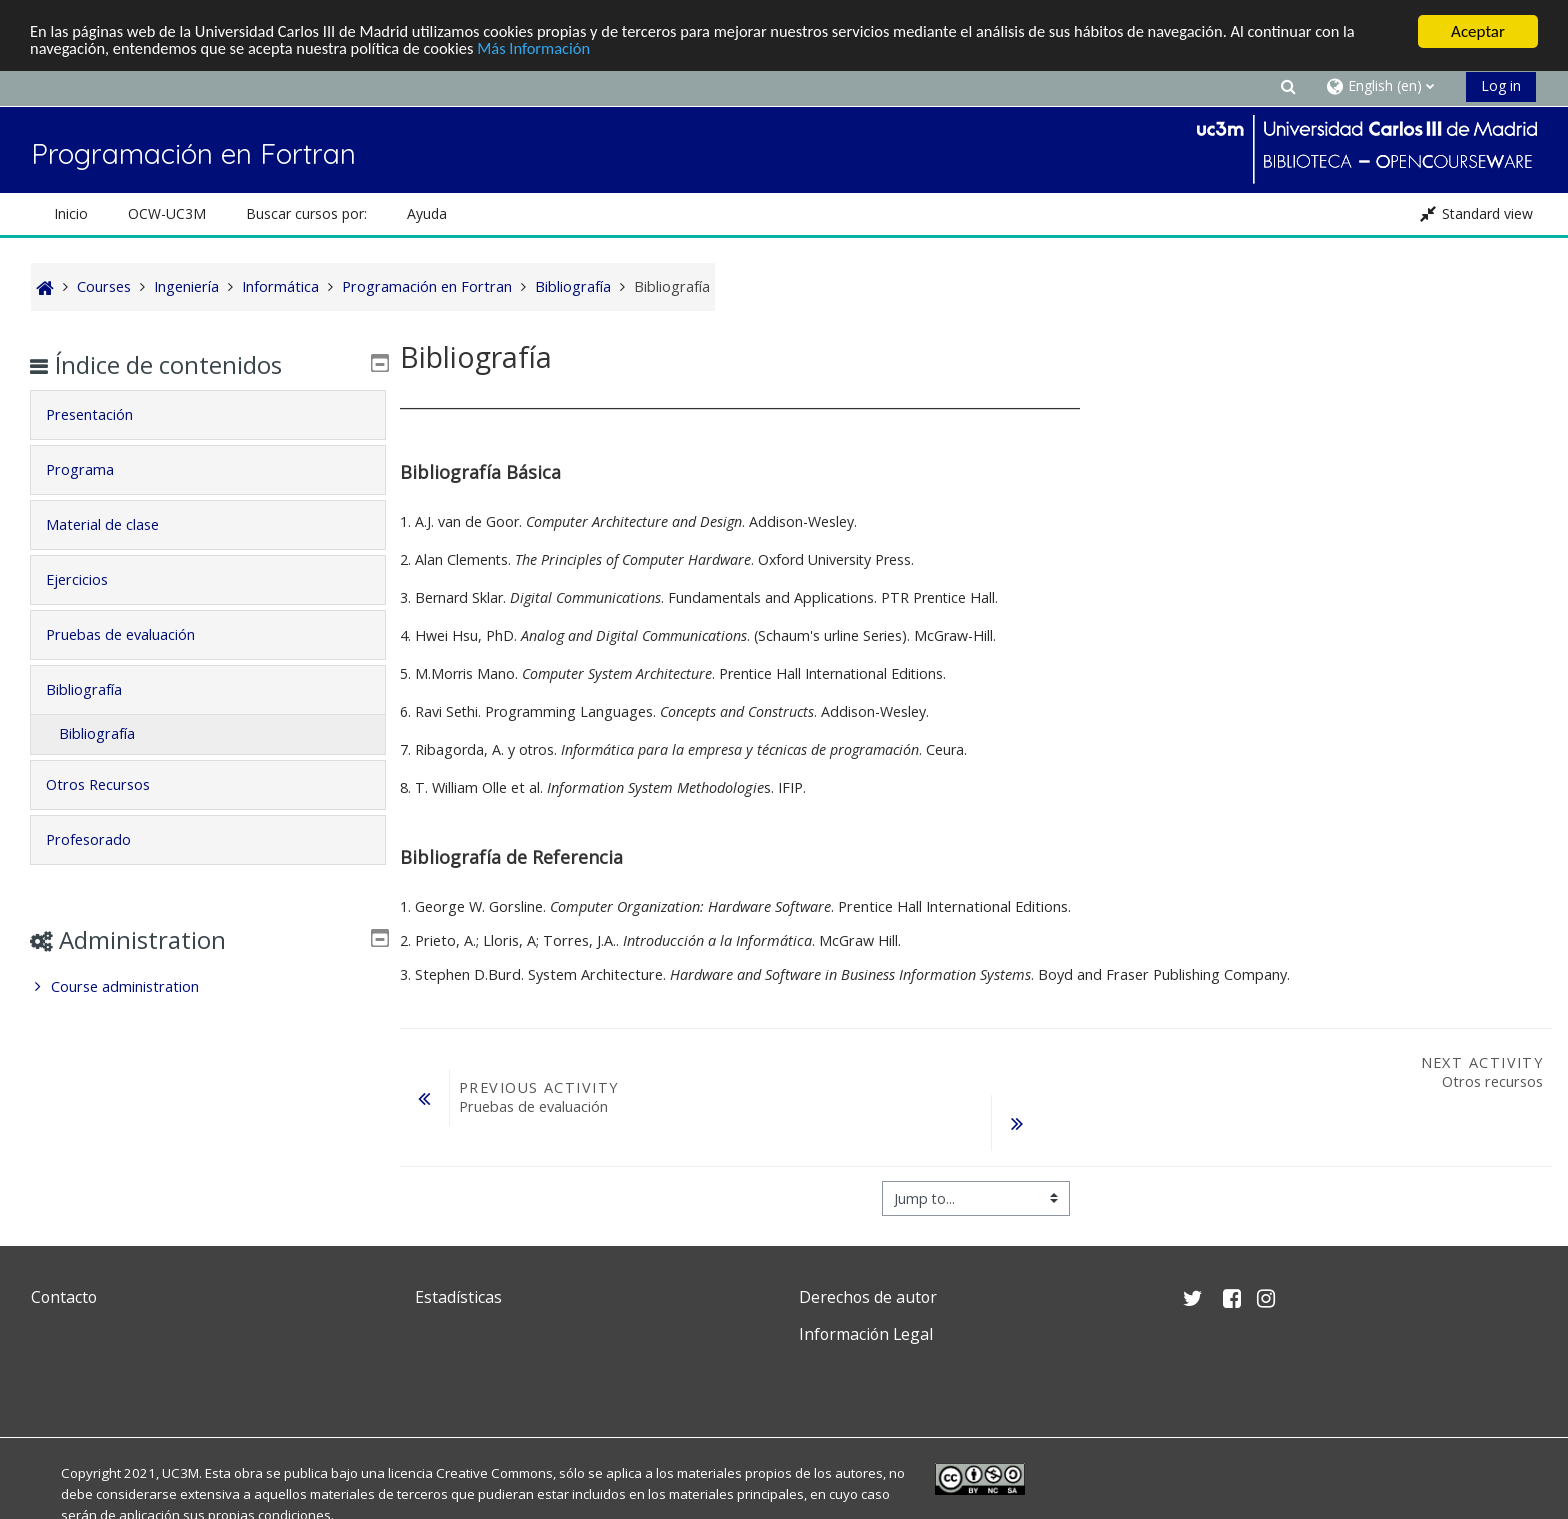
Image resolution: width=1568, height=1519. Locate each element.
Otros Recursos (111, 784)
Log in (1501, 85)
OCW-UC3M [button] (167, 213)
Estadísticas (458, 1297)
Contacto (64, 1297)
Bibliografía (97, 689)
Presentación (102, 414)
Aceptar (1478, 31)
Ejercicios (90, 579)
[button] (1288, 85)
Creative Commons (494, 1473)
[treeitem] (207, 987)
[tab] (207, 415)
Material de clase (115, 524)
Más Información (551, 49)
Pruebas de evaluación (133, 634)
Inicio (71, 213)
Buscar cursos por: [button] (306, 213)
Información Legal (866, 1334)
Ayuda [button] (427, 213)
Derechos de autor (868, 1297)
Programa (93, 469)
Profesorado (101, 839)
